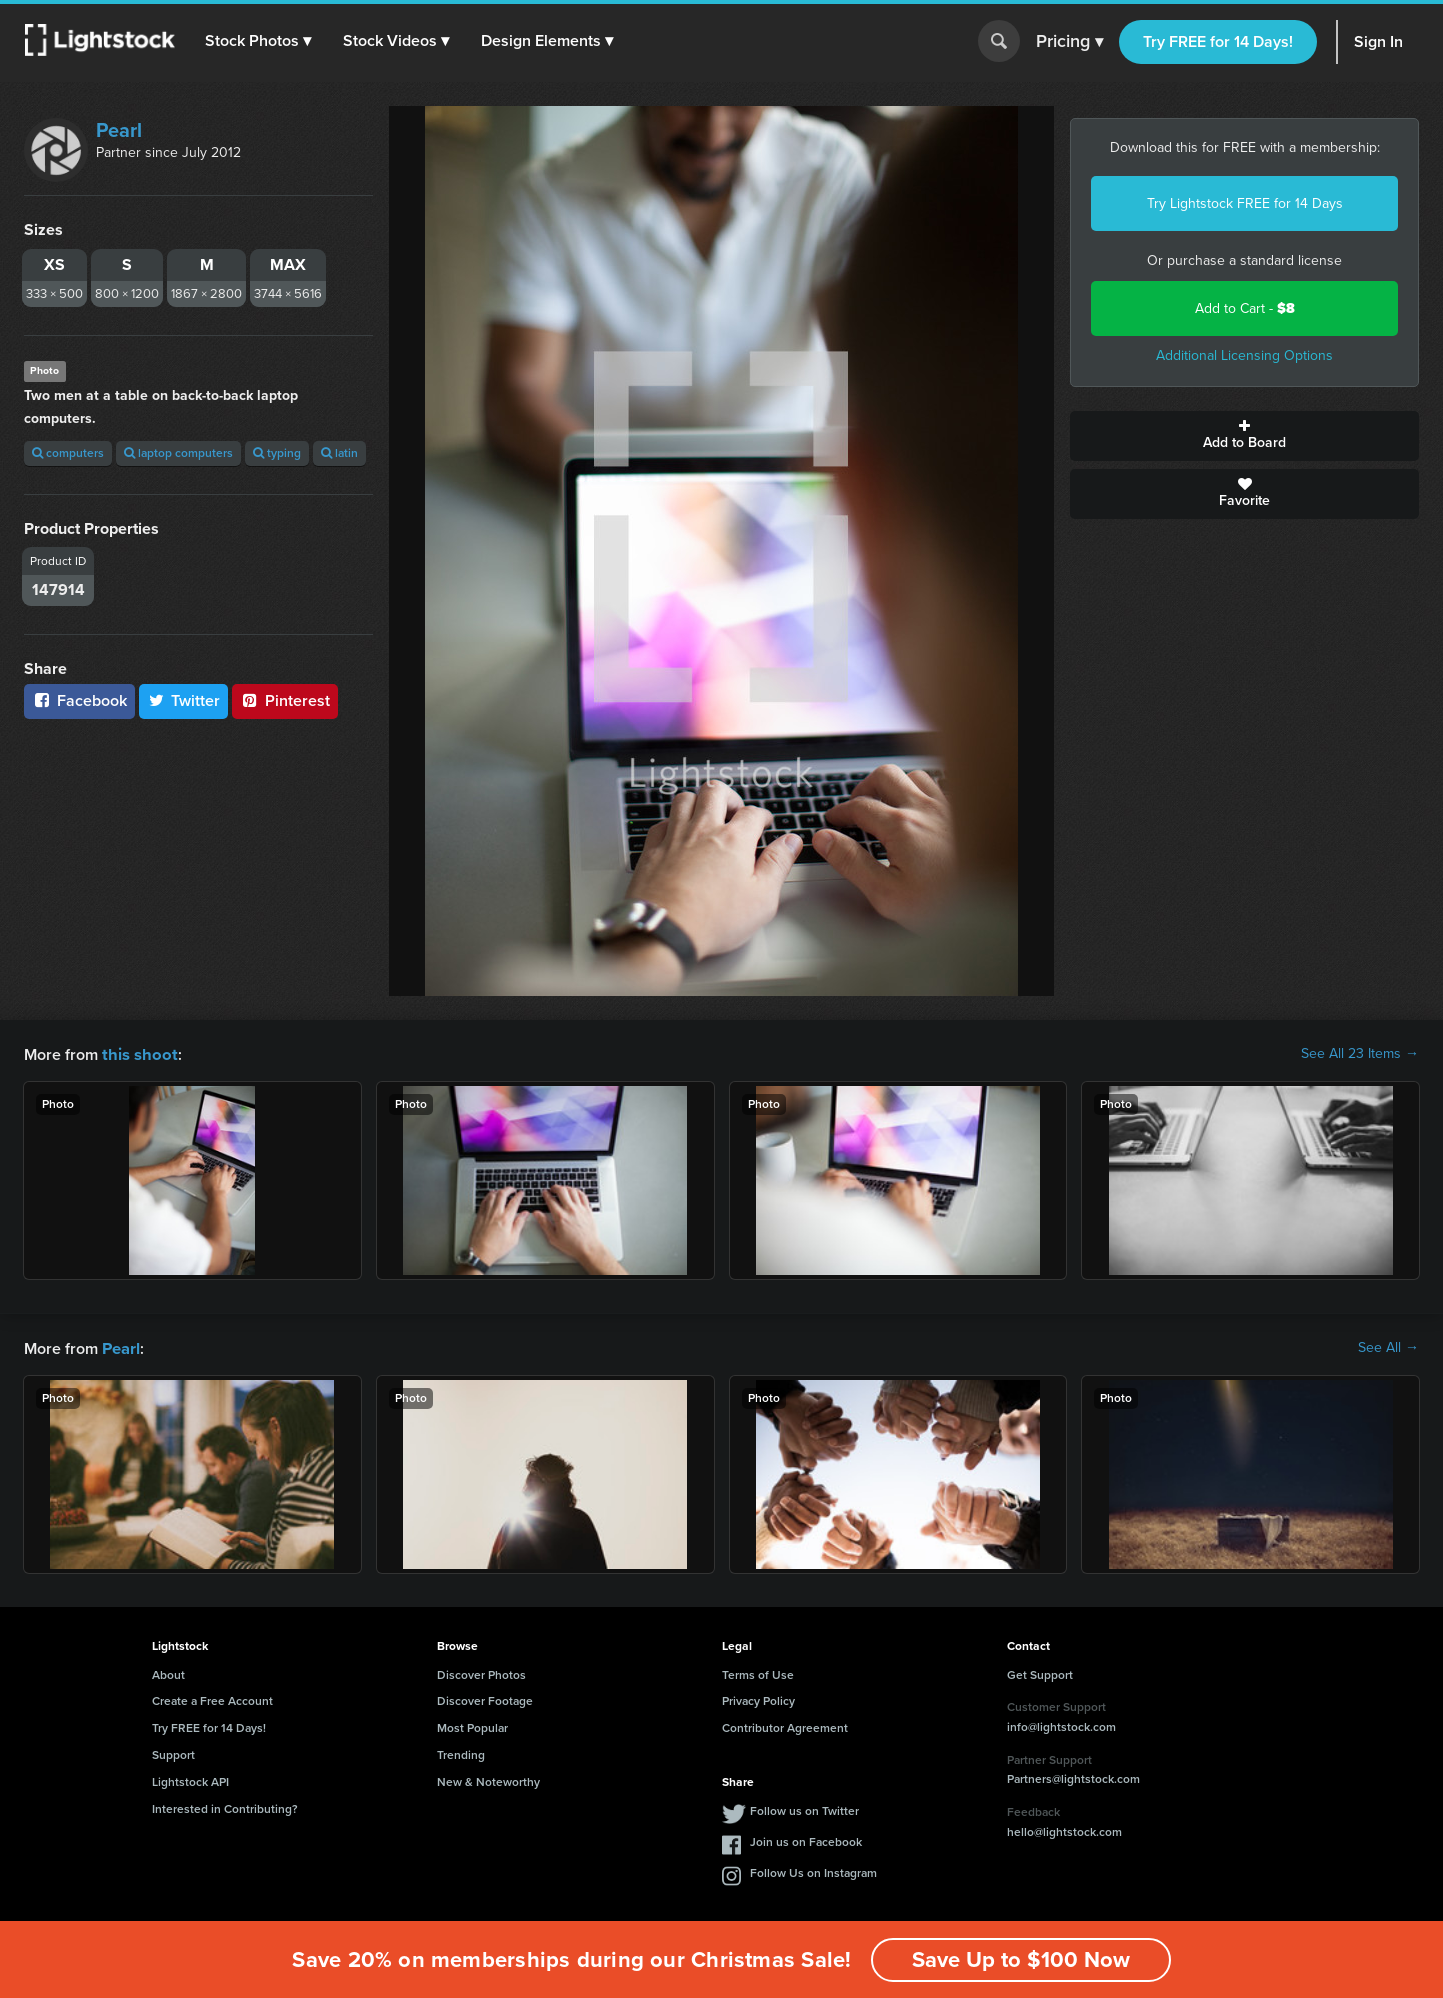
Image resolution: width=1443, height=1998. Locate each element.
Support (173, 1753)
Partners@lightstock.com (1073, 1777)
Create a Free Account (212, 1699)
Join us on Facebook (806, 1840)
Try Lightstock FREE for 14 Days (1245, 203)
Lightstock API (190, 1780)
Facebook (79, 700)
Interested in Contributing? (225, 1807)
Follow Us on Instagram (813, 1871)
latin (339, 453)
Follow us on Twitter (804, 1809)
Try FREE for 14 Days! (1218, 41)
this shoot (137, 1053)
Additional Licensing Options (1244, 355)
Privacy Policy (758, 1699)
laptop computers (178, 453)
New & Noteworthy (488, 1780)
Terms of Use (758, 1673)
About (168, 1673)
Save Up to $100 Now (1021, 1959)
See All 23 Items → (1360, 1054)
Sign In (1378, 41)
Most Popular (472, 1726)
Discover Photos (481, 1673)
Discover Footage (485, 1699)
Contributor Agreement (785, 1726)
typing (277, 453)
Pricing (1069, 42)
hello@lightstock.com (1064, 1830)
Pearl (119, 130)
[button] (259, 41)
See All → (1388, 1347)
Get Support (1040, 1673)
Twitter (184, 700)
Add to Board (1244, 436)
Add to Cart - (1245, 308)
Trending (461, 1753)
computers (68, 453)
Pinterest (285, 700)
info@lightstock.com (1061, 1725)
